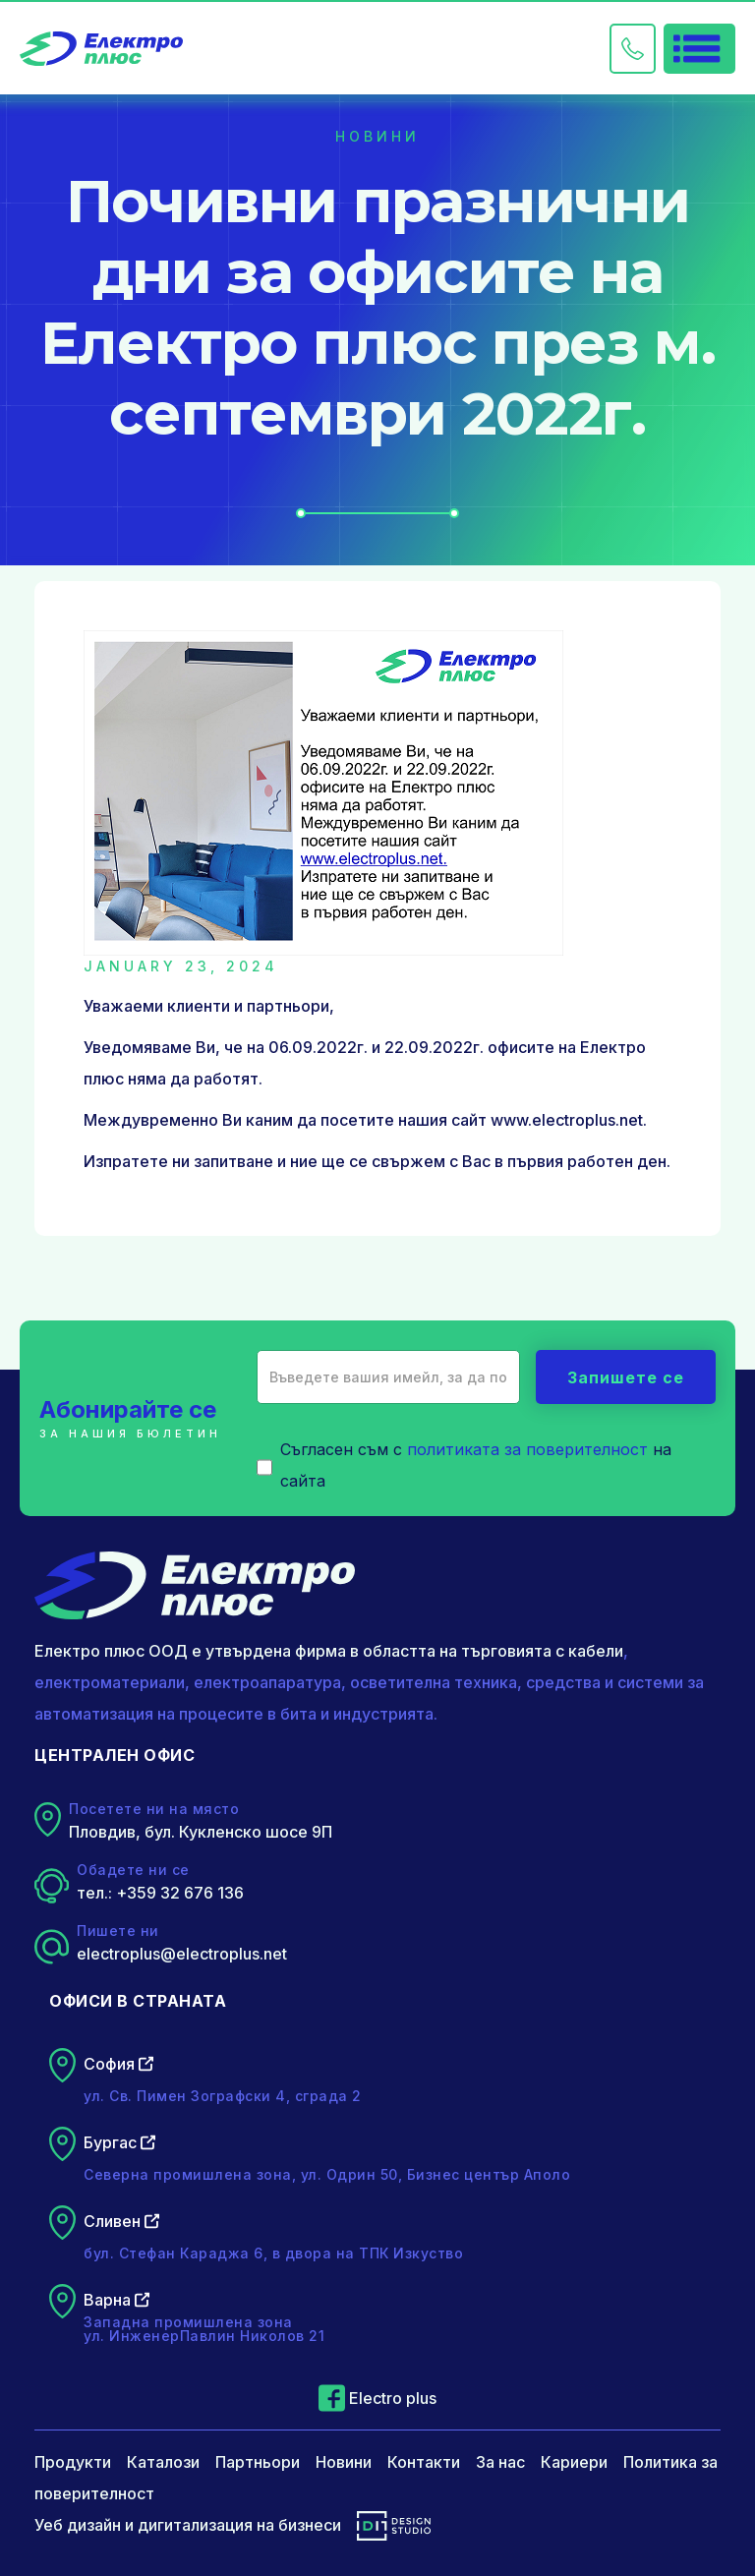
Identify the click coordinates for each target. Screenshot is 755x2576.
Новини (344, 2462)
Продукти (72, 2462)
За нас (500, 2462)
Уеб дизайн (77, 2525)
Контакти (423, 2462)
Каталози (163, 2462)
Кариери (574, 2462)
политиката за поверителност (527, 1449)
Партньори (257, 2462)
